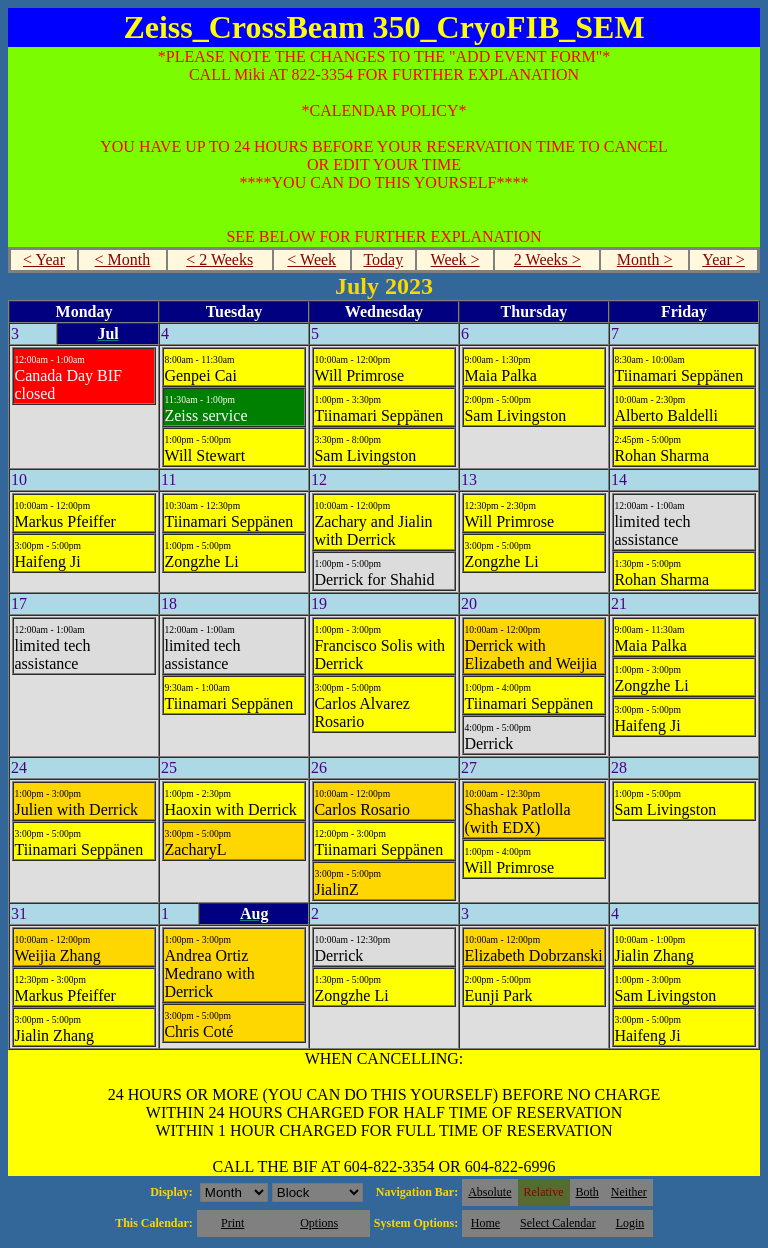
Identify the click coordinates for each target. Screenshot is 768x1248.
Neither (629, 1192)
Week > (455, 259)
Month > (645, 259)
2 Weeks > (547, 259)
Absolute (489, 1192)
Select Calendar (558, 1223)
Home (485, 1223)
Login (630, 1223)
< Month (123, 259)
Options (319, 1223)
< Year (44, 259)
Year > (723, 259)
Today (383, 259)
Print (232, 1223)
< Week (311, 259)
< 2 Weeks (219, 259)
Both (587, 1192)
